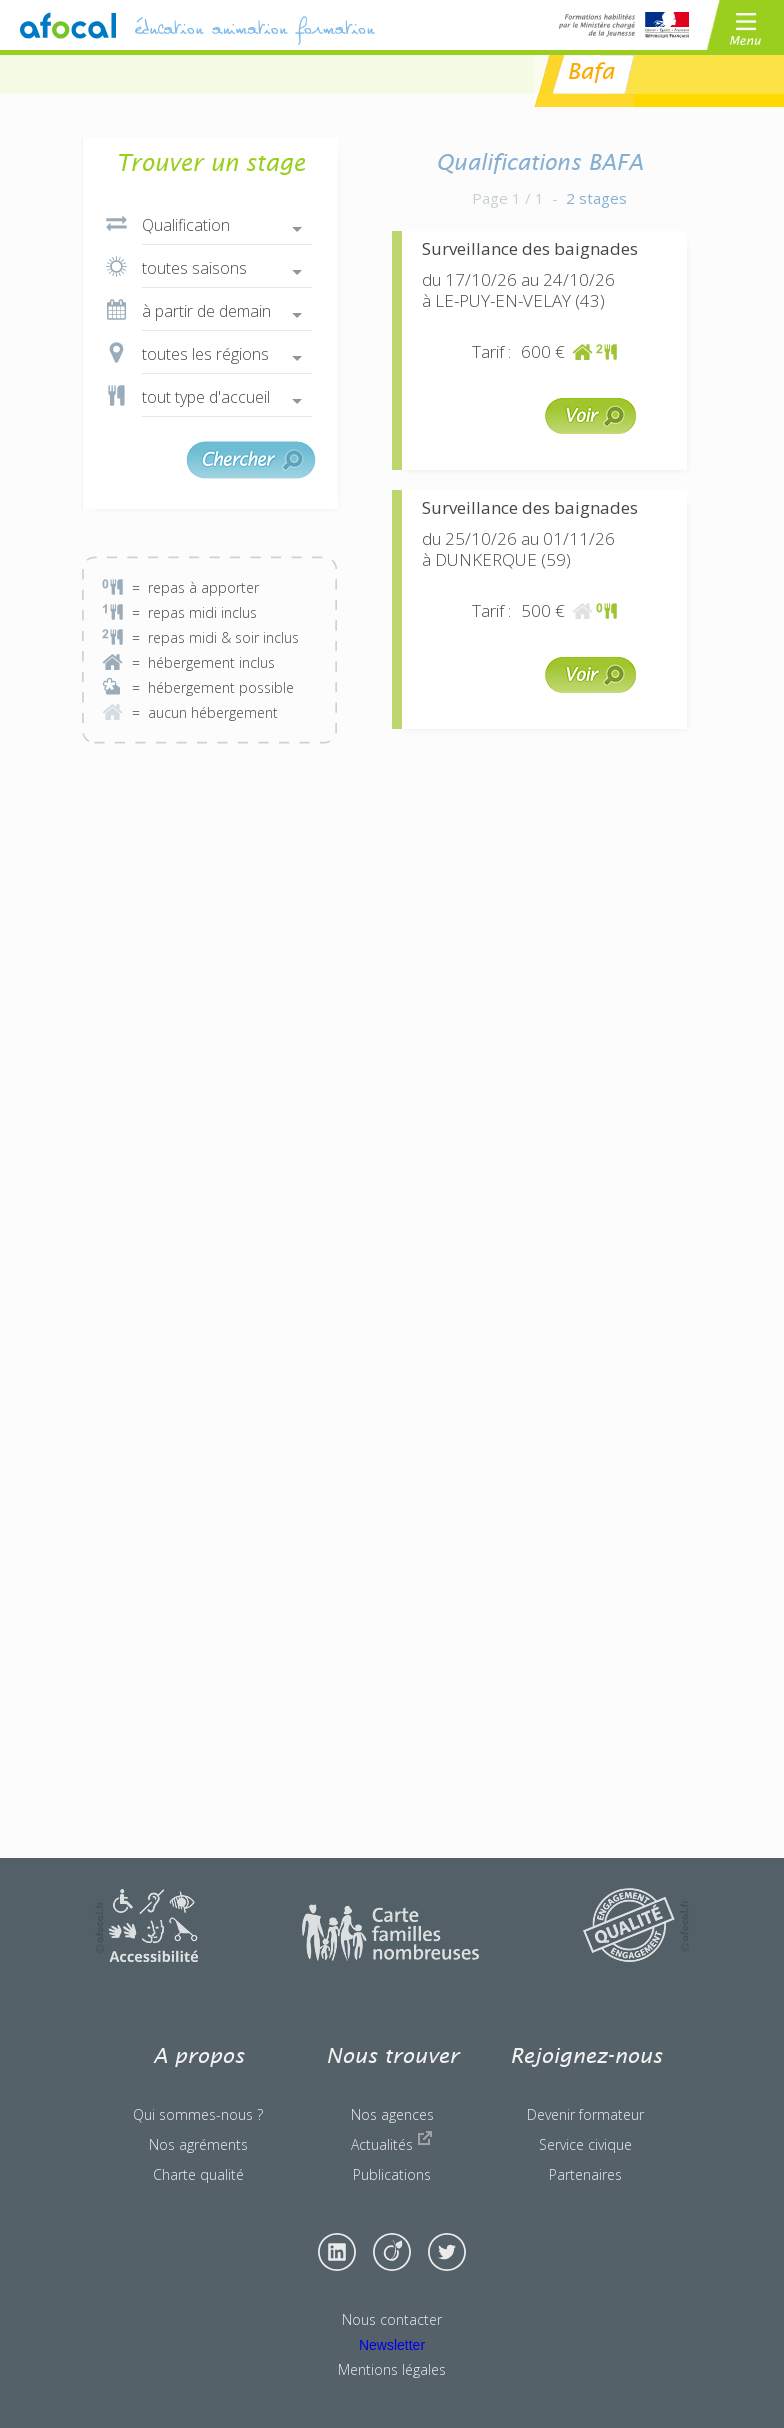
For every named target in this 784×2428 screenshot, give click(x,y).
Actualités (392, 2142)
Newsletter (392, 2345)
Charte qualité (198, 2174)
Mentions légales (392, 2369)
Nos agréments (198, 2144)
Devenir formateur (585, 2114)
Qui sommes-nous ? (198, 2114)
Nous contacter (392, 2319)
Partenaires (585, 2174)
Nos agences (392, 2114)
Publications (392, 2174)
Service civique (585, 2144)
